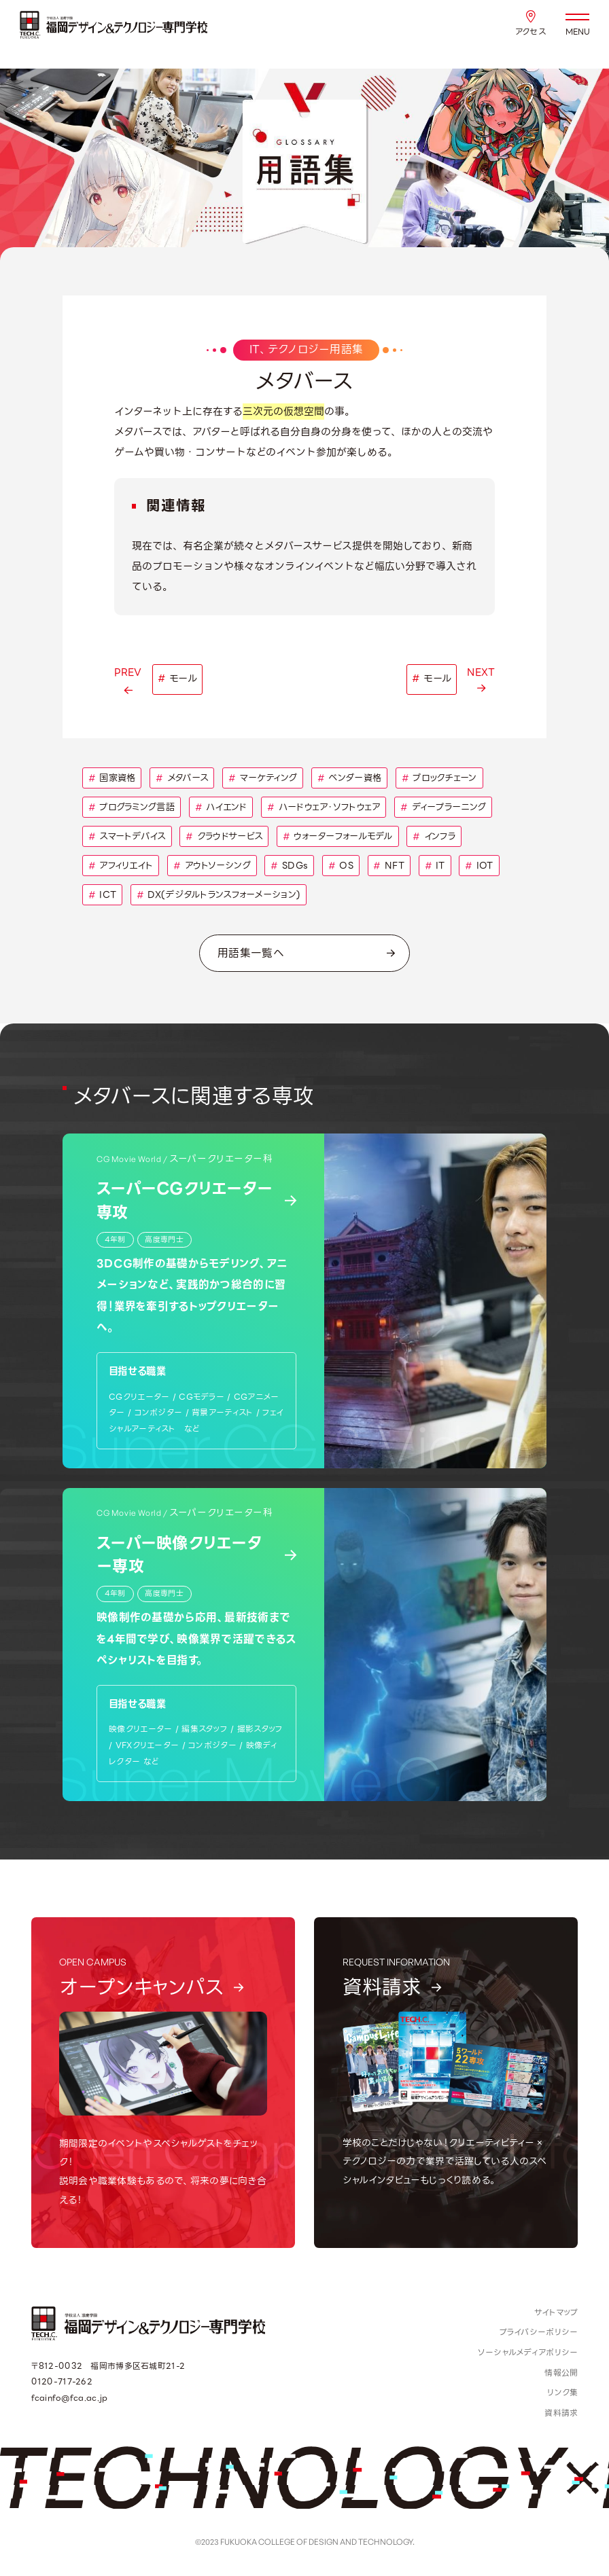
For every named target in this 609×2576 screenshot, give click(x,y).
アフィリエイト (121, 865)
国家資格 (112, 778)
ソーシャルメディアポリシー (528, 2352)
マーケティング (263, 778)
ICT (102, 895)
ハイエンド (221, 807)
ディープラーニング (443, 807)
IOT (479, 865)
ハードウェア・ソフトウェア (323, 807)
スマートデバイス (127, 836)
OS (340, 865)
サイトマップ (556, 2312)
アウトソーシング (212, 865)
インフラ (434, 836)
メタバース (182, 778)
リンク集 (562, 2392)
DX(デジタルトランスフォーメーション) (218, 895)
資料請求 (561, 2412)
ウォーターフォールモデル (338, 836)
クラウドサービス (224, 836)
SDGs (289, 865)
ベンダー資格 (349, 778)
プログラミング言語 (131, 807)
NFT (388, 865)
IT (435, 865)
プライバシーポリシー (539, 2331)
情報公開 (561, 2372)
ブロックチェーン (439, 778)
